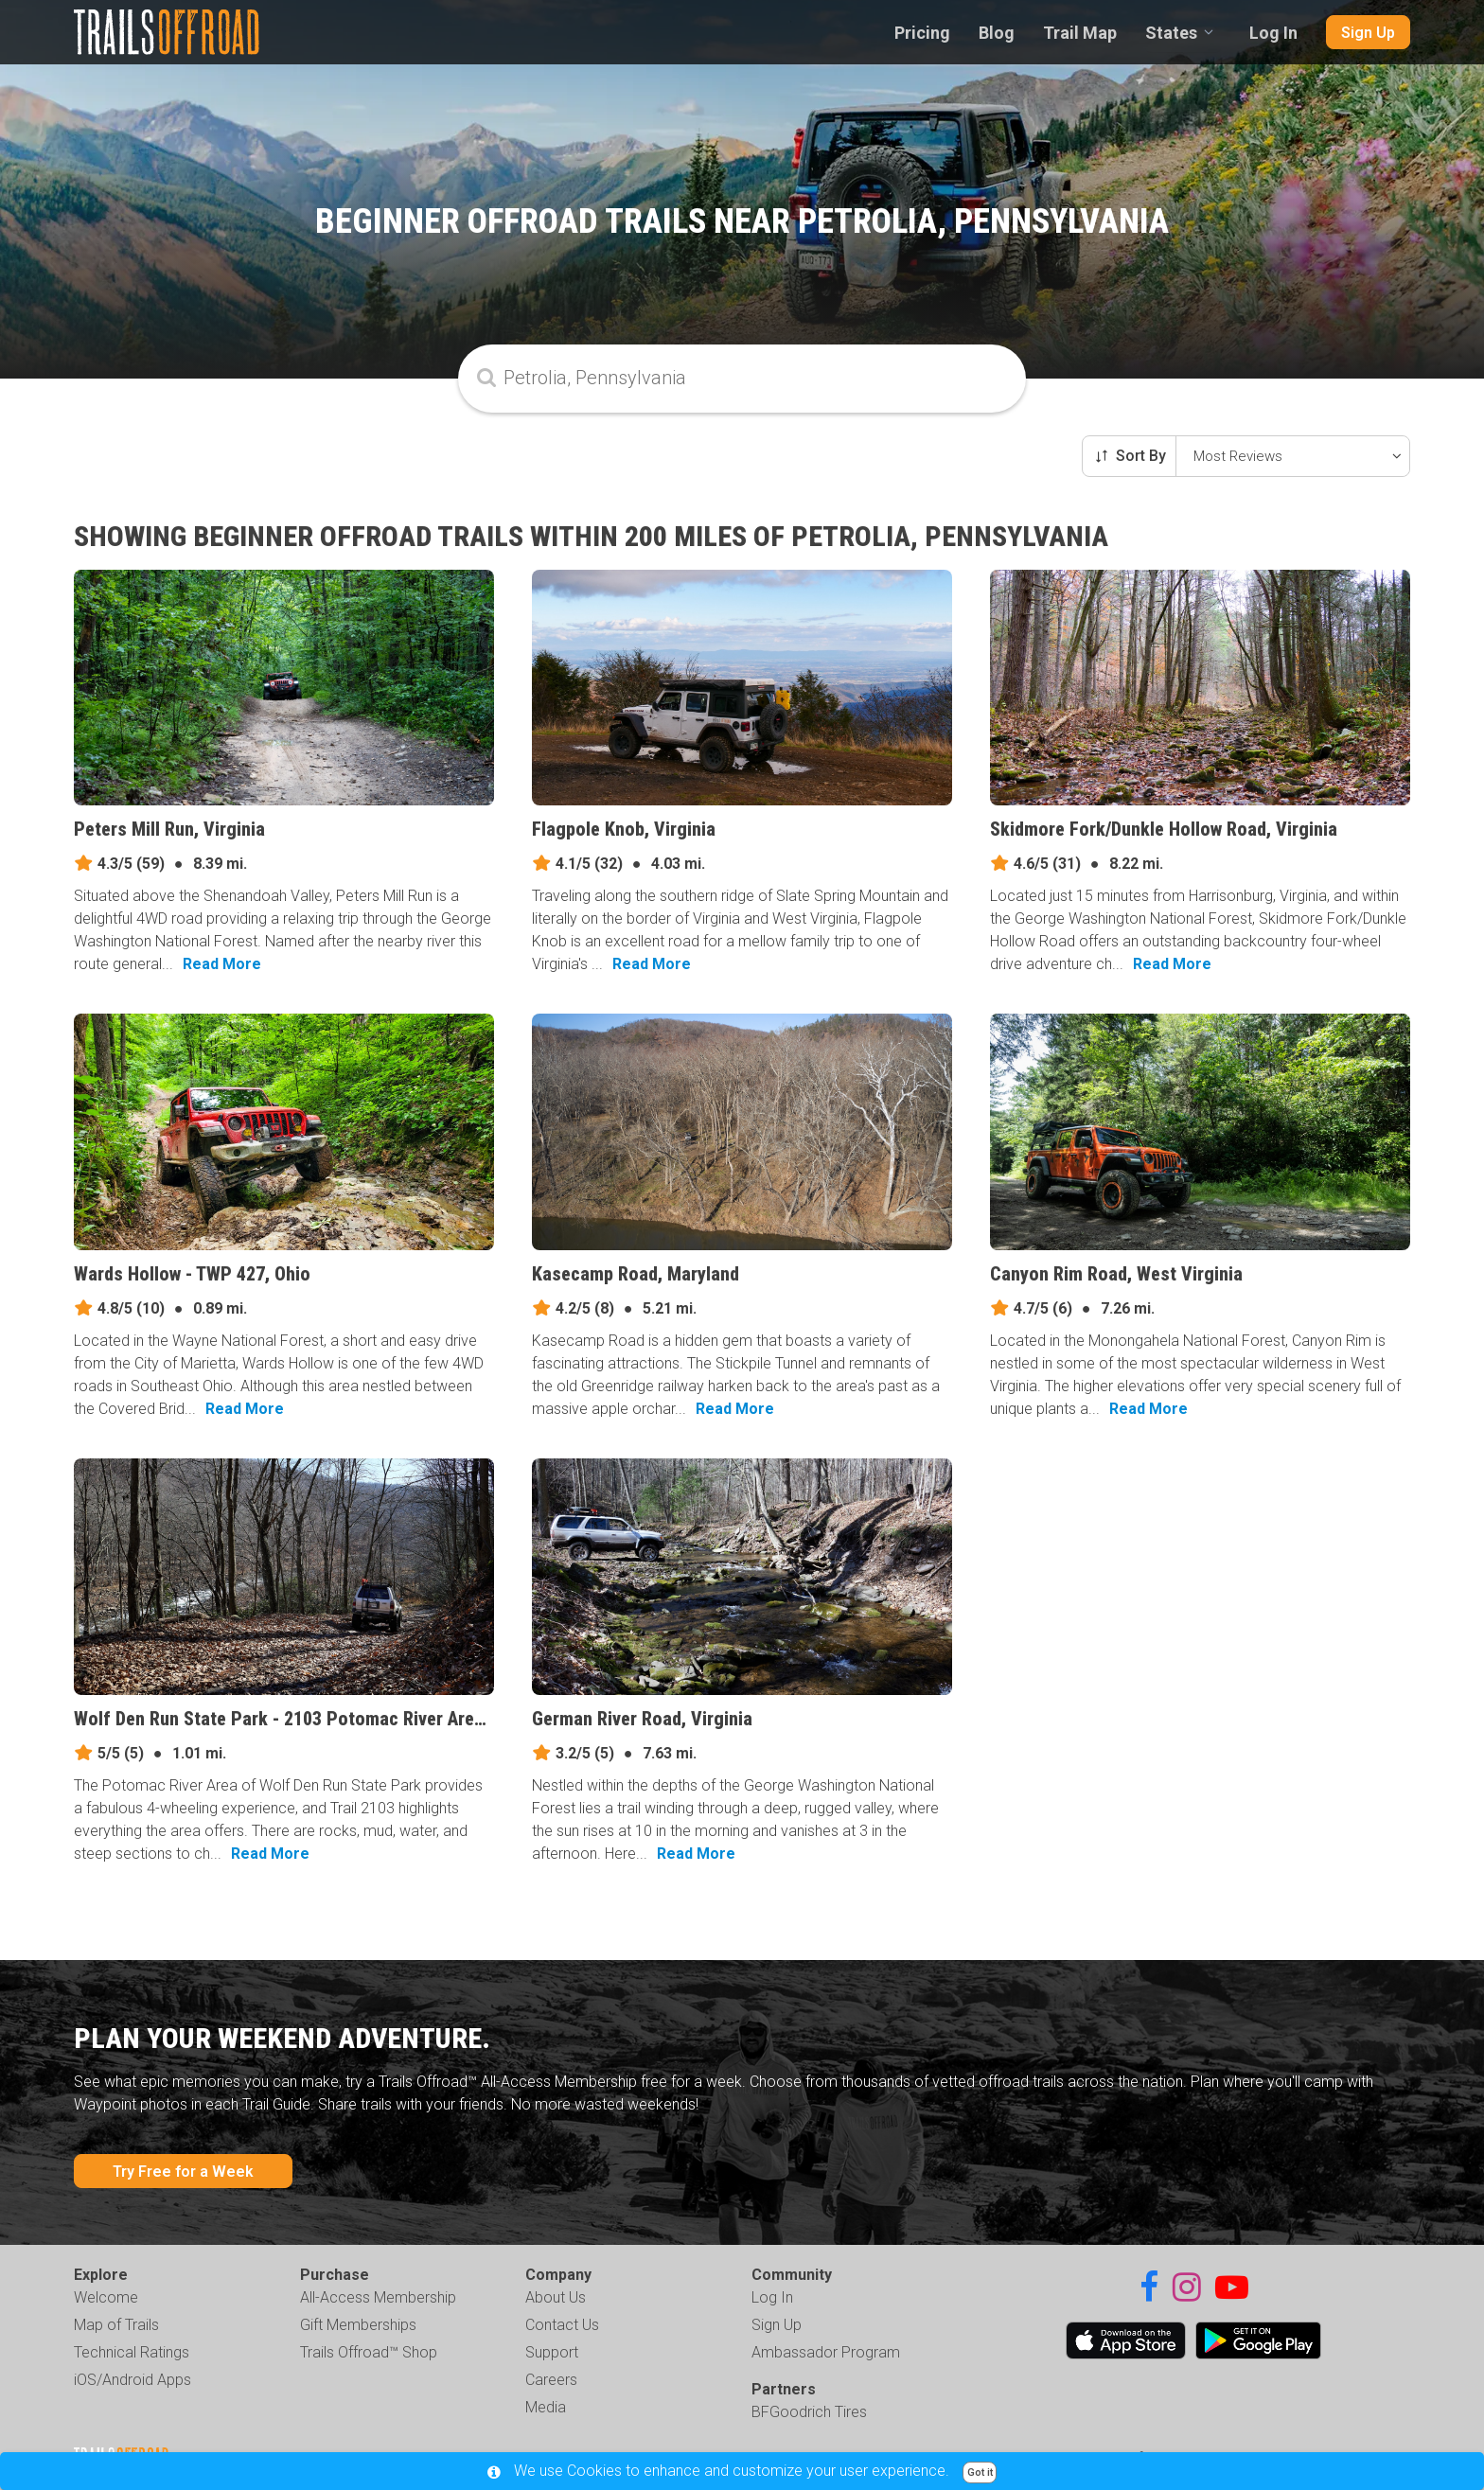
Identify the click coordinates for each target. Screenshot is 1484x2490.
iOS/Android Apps (132, 2380)
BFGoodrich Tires (809, 2412)
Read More (222, 964)
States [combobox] (1171, 33)
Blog (997, 33)
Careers (551, 2380)
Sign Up (1368, 33)
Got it (980, 2472)
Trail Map (1080, 33)
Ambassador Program (825, 2352)
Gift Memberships (358, 2325)
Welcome (106, 2297)
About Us (555, 2297)
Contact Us (562, 2325)
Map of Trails (116, 2325)
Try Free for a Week (183, 2172)
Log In (1273, 33)
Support (551, 2352)
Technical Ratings (131, 2352)
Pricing (922, 33)
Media (545, 2407)
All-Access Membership (378, 2297)
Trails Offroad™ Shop (368, 2352)
